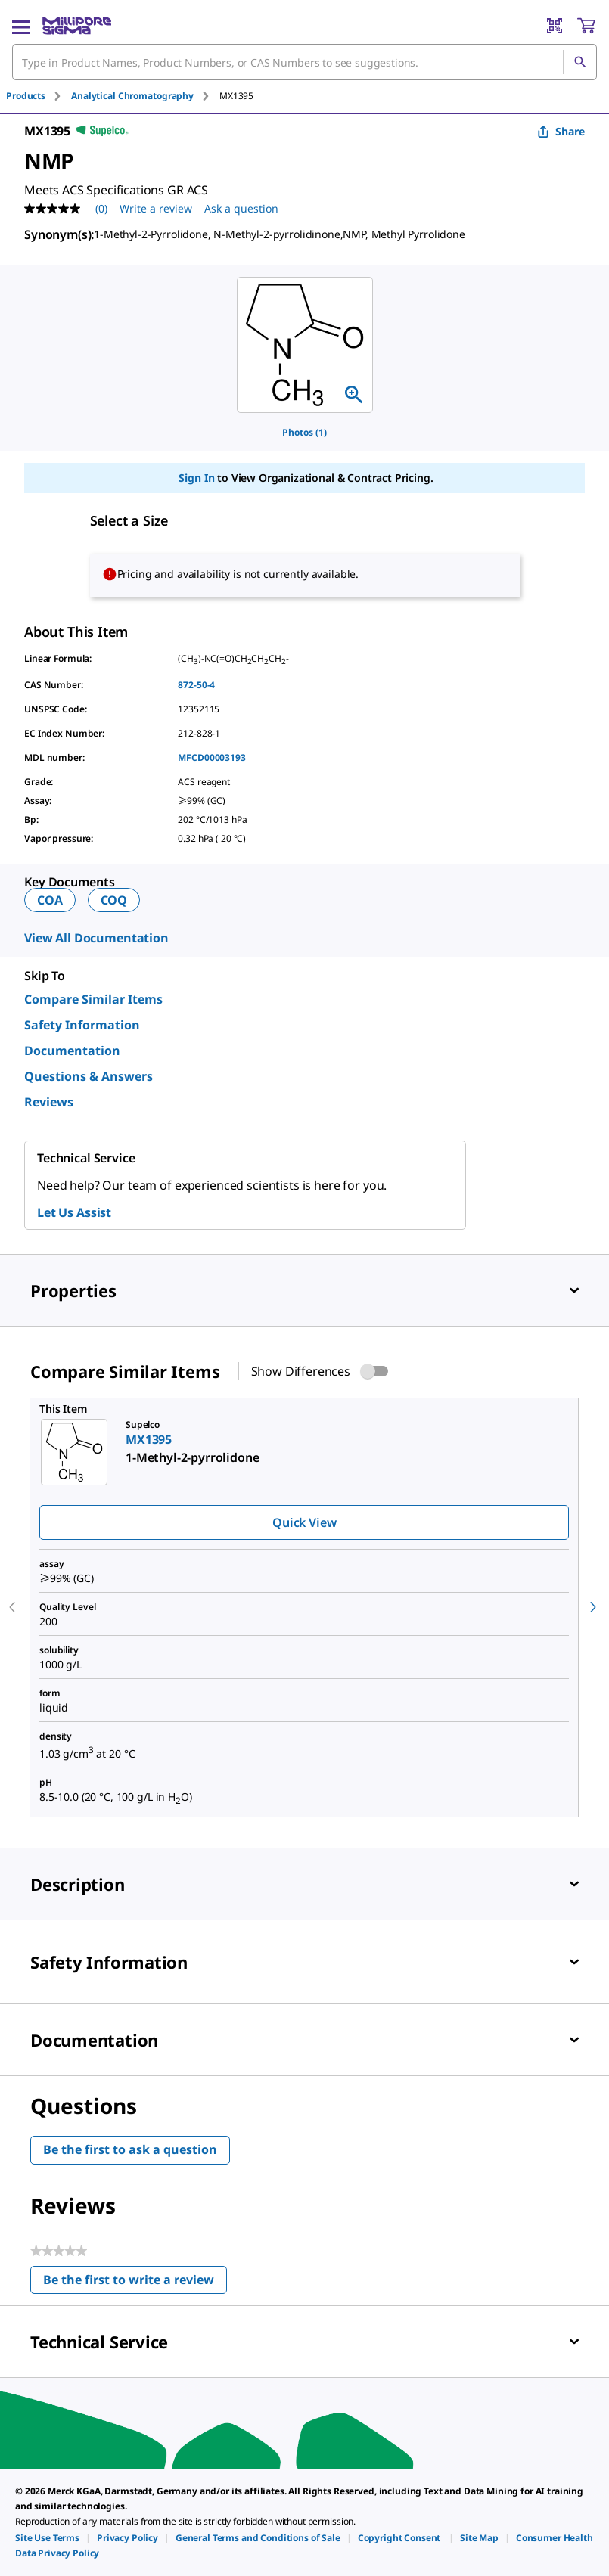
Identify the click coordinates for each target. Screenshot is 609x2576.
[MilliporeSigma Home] (76, 26)
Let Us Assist (74, 1212)
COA (50, 900)
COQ (114, 900)
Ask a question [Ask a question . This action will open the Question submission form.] (241, 208)
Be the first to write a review (135, 2283)
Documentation (72, 1050)
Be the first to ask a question (130, 2149)
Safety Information (82, 1024)
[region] (305, 345)
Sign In (196, 477)
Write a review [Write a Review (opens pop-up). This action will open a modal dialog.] (156, 208)
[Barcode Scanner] (554, 26)
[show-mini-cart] (586, 25)
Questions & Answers (88, 1076)
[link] (47, 2537)
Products (25, 95)
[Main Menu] (21, 25)
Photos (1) (304, 432)
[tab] (38, 95)
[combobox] (304, 62)
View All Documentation (96, 937)
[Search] (579, 62)
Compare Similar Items (93, 999)
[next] (593, 1607)
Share (561, 131)
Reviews (48, 1102)
